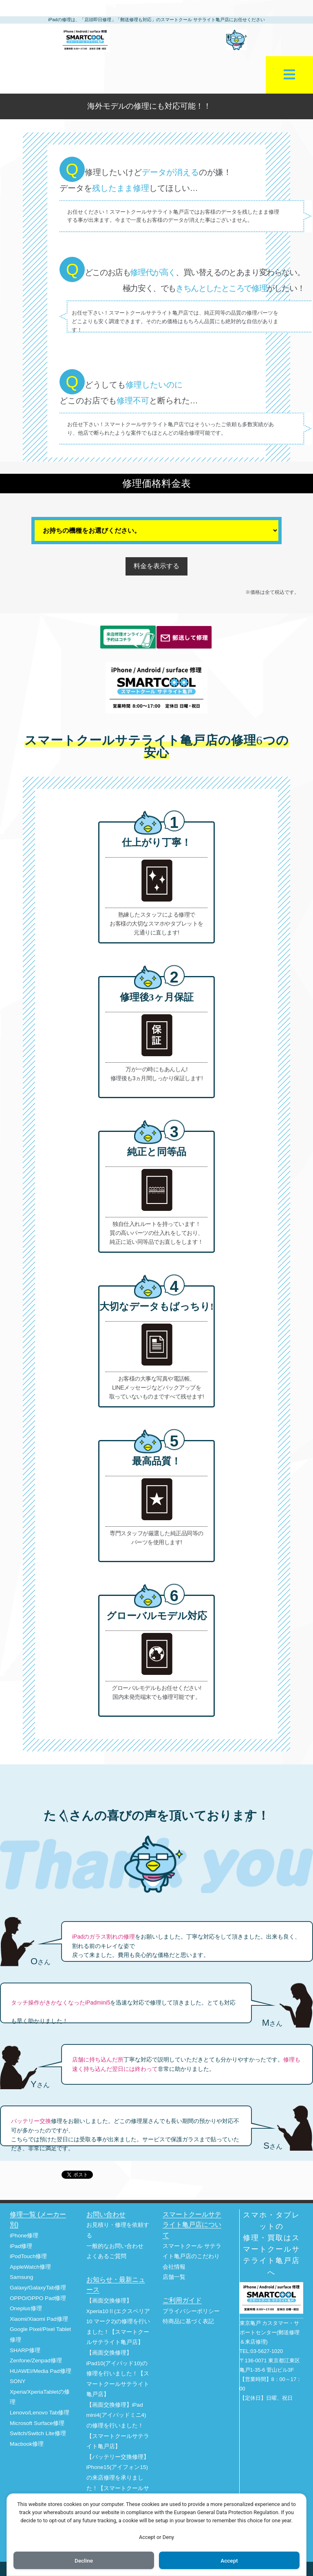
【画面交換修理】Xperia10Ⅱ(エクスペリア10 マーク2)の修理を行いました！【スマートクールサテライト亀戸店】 (118, 2321)
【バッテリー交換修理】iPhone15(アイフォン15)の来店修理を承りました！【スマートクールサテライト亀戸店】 (117, 2478)
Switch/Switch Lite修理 (38, 2433)
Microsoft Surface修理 (37, 2423)
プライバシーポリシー (191, 2311)
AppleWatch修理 (30, 2267)
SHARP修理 (25, 2350)
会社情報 (174, 2267)
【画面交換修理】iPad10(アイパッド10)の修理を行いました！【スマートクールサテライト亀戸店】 (117, 2373)
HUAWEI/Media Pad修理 (40, 2371)
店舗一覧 (174, 2277)
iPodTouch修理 (28, 2256)
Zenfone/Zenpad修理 (36, 2360)
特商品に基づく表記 (188, 2321)
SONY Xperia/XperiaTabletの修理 (40, 2391)
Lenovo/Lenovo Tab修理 (39, 2413)
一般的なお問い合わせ (114, 2246)
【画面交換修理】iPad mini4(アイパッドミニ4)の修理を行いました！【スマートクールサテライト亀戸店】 (117, 2425)
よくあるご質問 (106, 2256)
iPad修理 (21, 2246)
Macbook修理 (27, 2444)
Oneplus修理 (26, 2308)
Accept (229, 2560)
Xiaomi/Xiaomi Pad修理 (39, 2319)
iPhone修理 (24, 2235)
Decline (83, 2560)
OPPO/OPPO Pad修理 (38, 2298)
